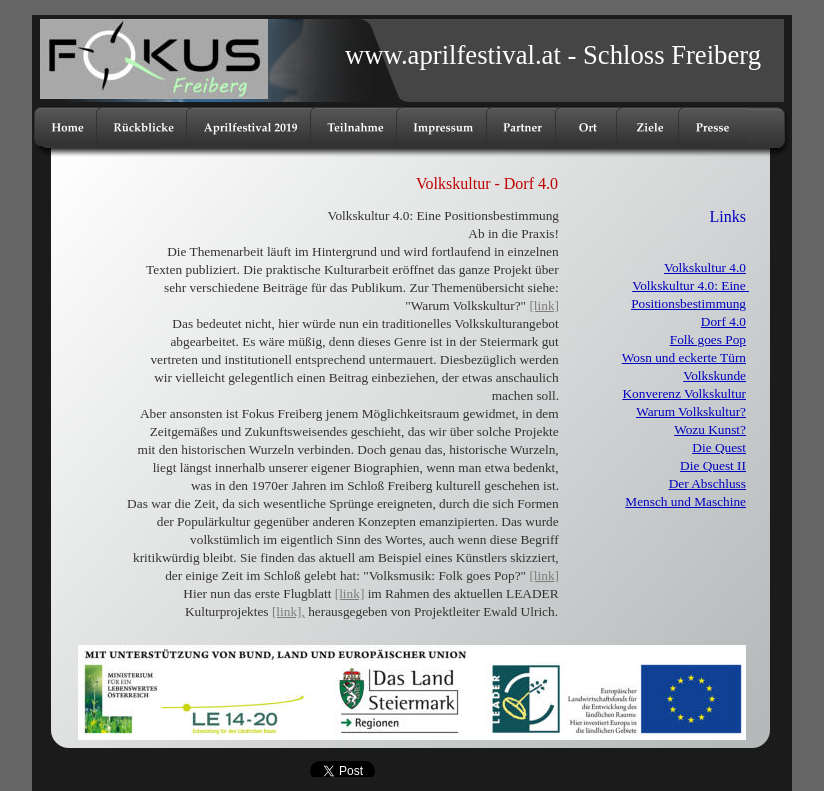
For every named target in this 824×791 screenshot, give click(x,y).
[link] (544, 305)
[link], (288, 611)
